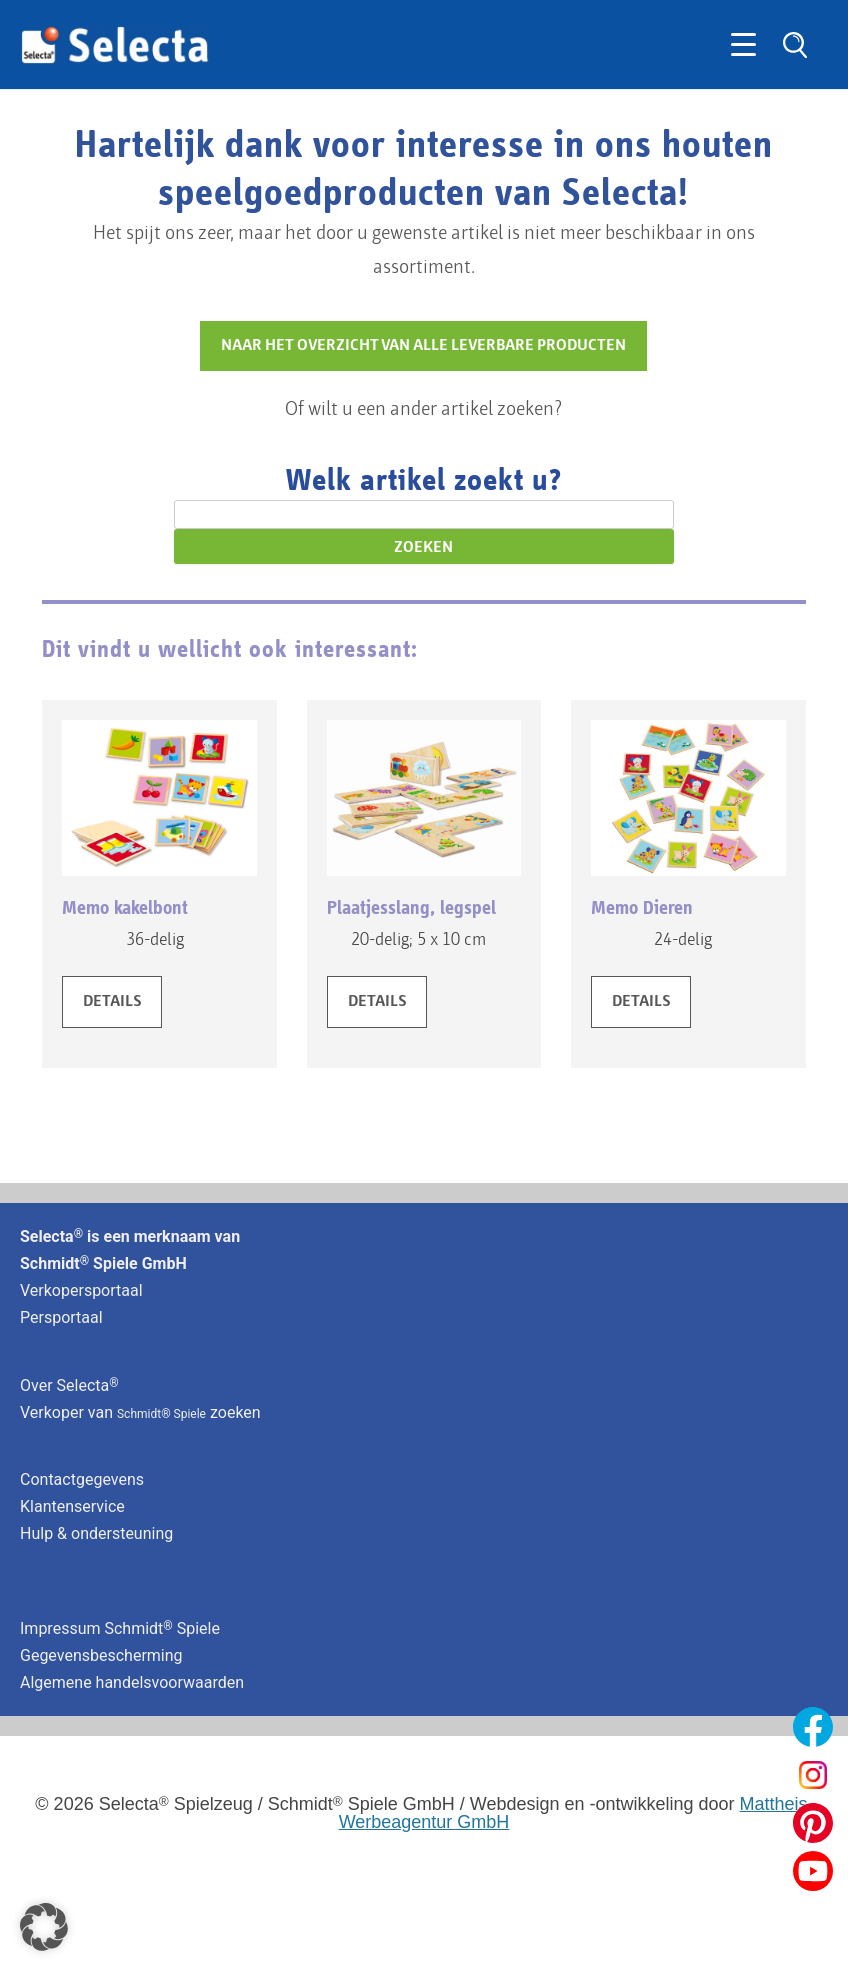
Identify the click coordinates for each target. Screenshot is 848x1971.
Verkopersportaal (81, 1290)
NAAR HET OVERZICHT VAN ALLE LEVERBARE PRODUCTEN (423, 346)
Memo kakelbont (125, 908)
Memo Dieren (642, 908)
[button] (44, 1927)
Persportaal (61, 1317)
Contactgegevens (82, 1479)
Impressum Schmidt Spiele (122, 1628)
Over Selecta (69, 1385)
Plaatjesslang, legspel (411, 908)
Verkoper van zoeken (140, 1412)
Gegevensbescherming (101, 1655)
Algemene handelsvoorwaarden (132, 1682)
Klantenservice (72, 1506)
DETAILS (112, 1002)
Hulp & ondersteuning (96, 1533)
